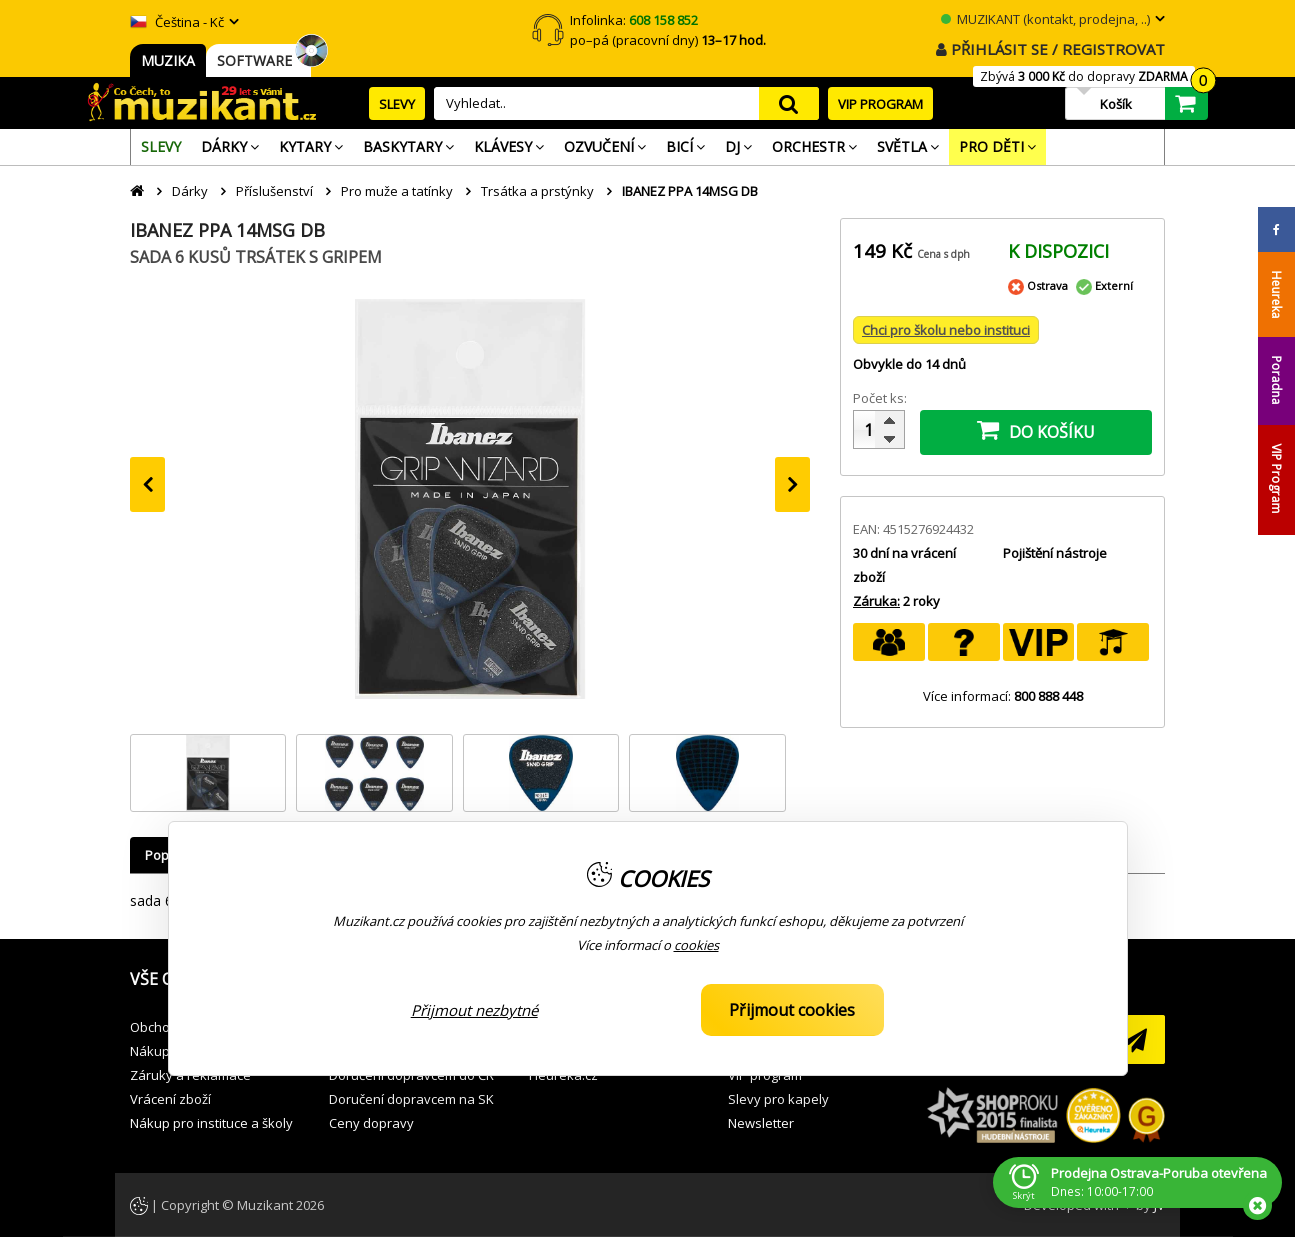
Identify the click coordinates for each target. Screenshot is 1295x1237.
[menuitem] (161, 147)
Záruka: (876, 601)
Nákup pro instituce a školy (211, 1123)
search (789, 103)
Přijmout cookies (792, 1010)
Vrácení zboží (170, 1099)
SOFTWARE (258, 60)
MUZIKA (168, 60)
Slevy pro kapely (778, 1099)
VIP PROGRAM (880, 104)
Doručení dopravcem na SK (411, 1099)
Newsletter (761, 1123)
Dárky (190, 191)
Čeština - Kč (177, 22)
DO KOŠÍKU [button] (1036, 430)
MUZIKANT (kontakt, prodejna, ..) (1045, 19)
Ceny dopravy (371, 1123)
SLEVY (397, 104)
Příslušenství (274, 191)
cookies (696, 945)
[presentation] (147, 484)
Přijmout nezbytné (474, 1010)
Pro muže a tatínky (397, 191)
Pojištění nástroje (1055, 553)
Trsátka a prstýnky (537, 191)
